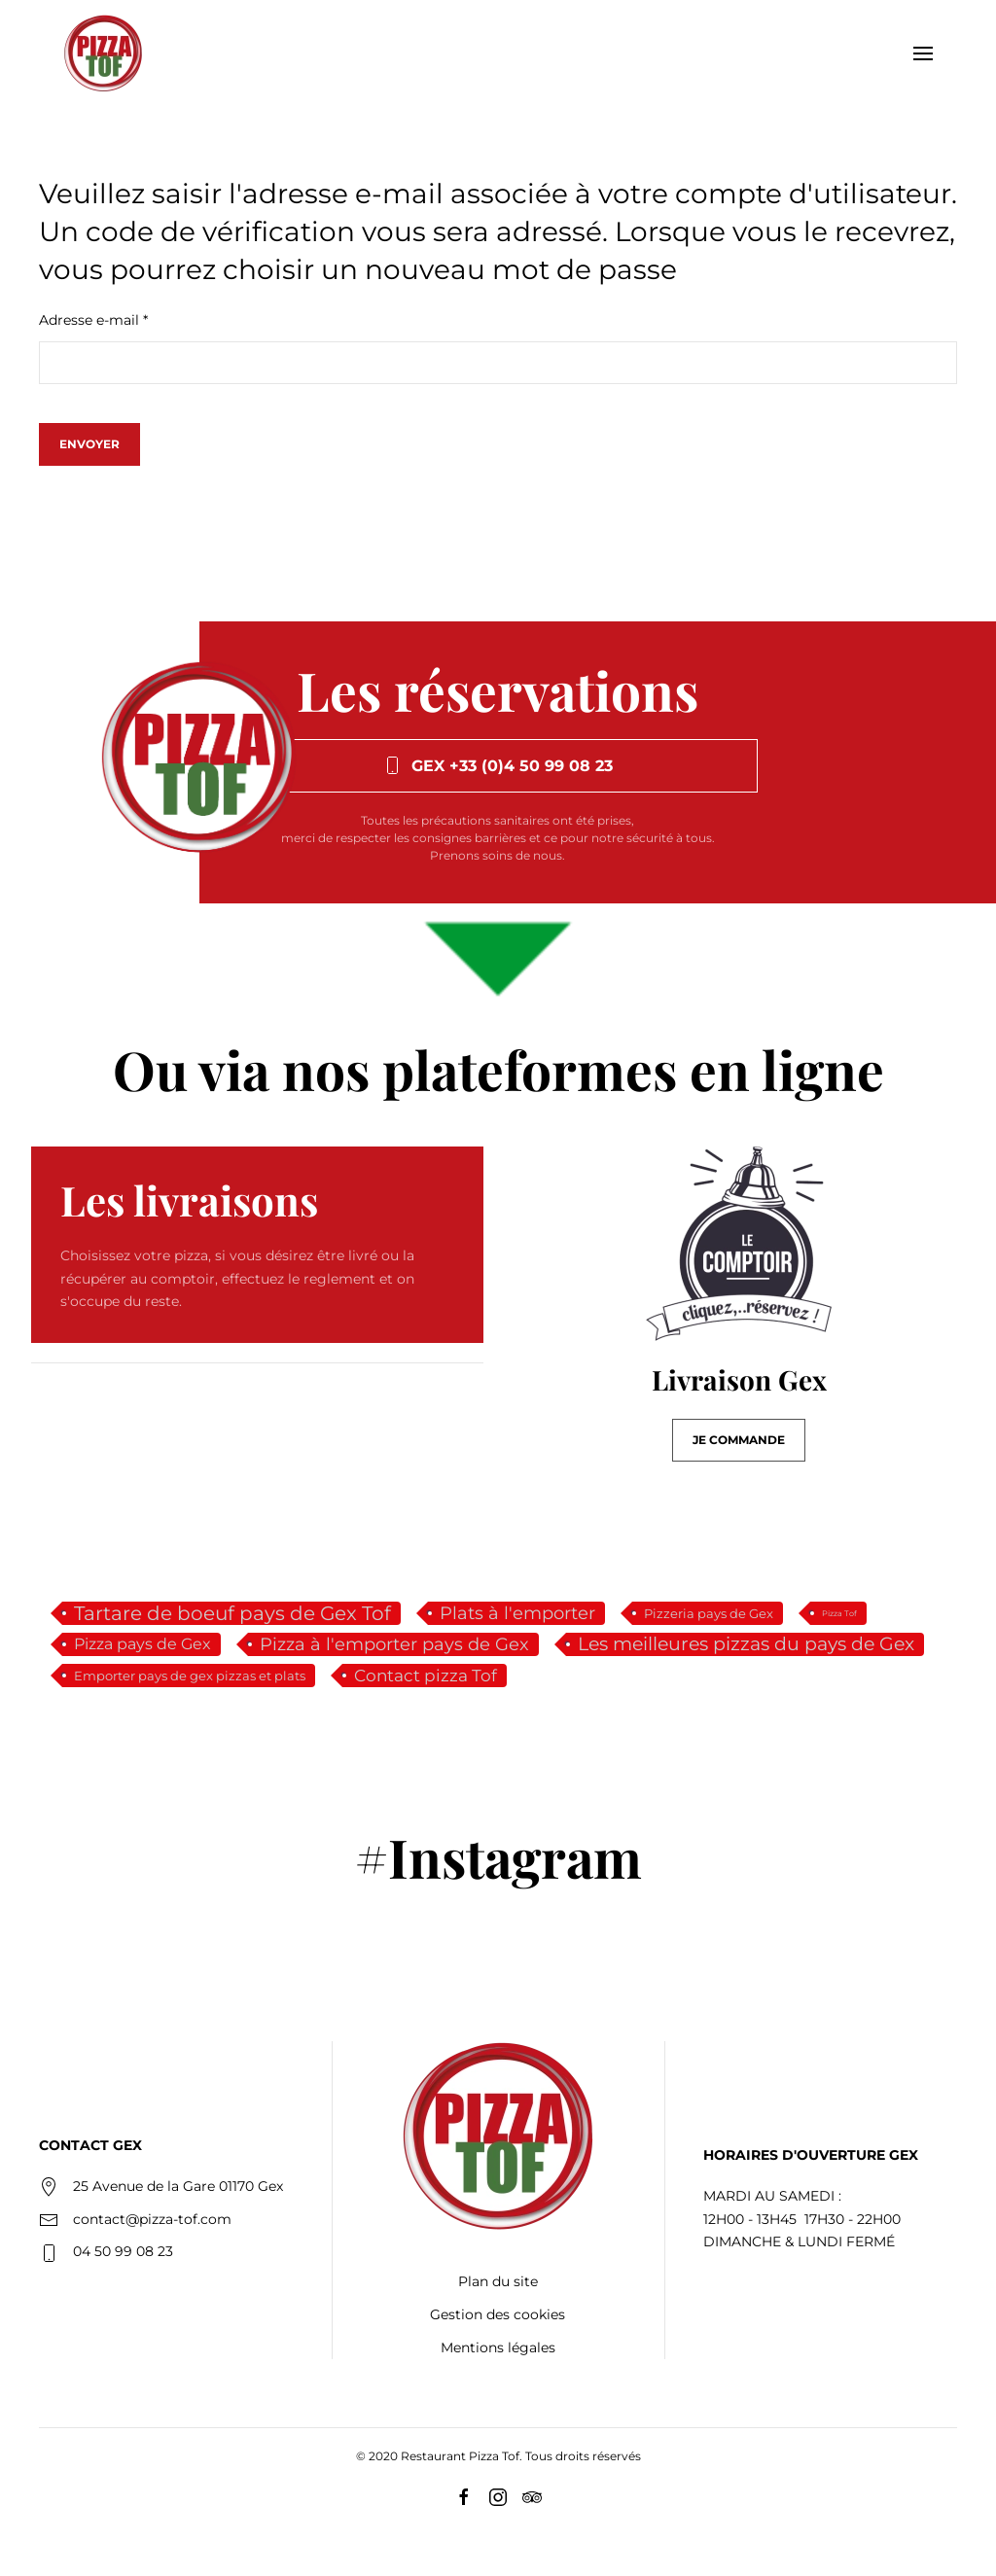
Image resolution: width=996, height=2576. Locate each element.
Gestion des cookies (497, 2314)
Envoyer (89, 444)
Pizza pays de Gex (142, 1644)
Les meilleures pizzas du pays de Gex (746, 1644)
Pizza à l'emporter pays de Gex (394, 1644)
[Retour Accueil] (103, 53)
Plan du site (498, 2281)
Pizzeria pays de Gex (708, 1613)
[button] (923, 53)
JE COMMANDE (739, 1439)
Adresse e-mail (93, 320)
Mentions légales (498, 2347)
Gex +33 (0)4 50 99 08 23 (497, 765)
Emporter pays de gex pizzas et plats (189, 1675)
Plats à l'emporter (517, 1613)
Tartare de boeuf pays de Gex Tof (232, 1613)
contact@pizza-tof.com (152, 2219)
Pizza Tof (839, 1613)
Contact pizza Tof (425, 1675)
